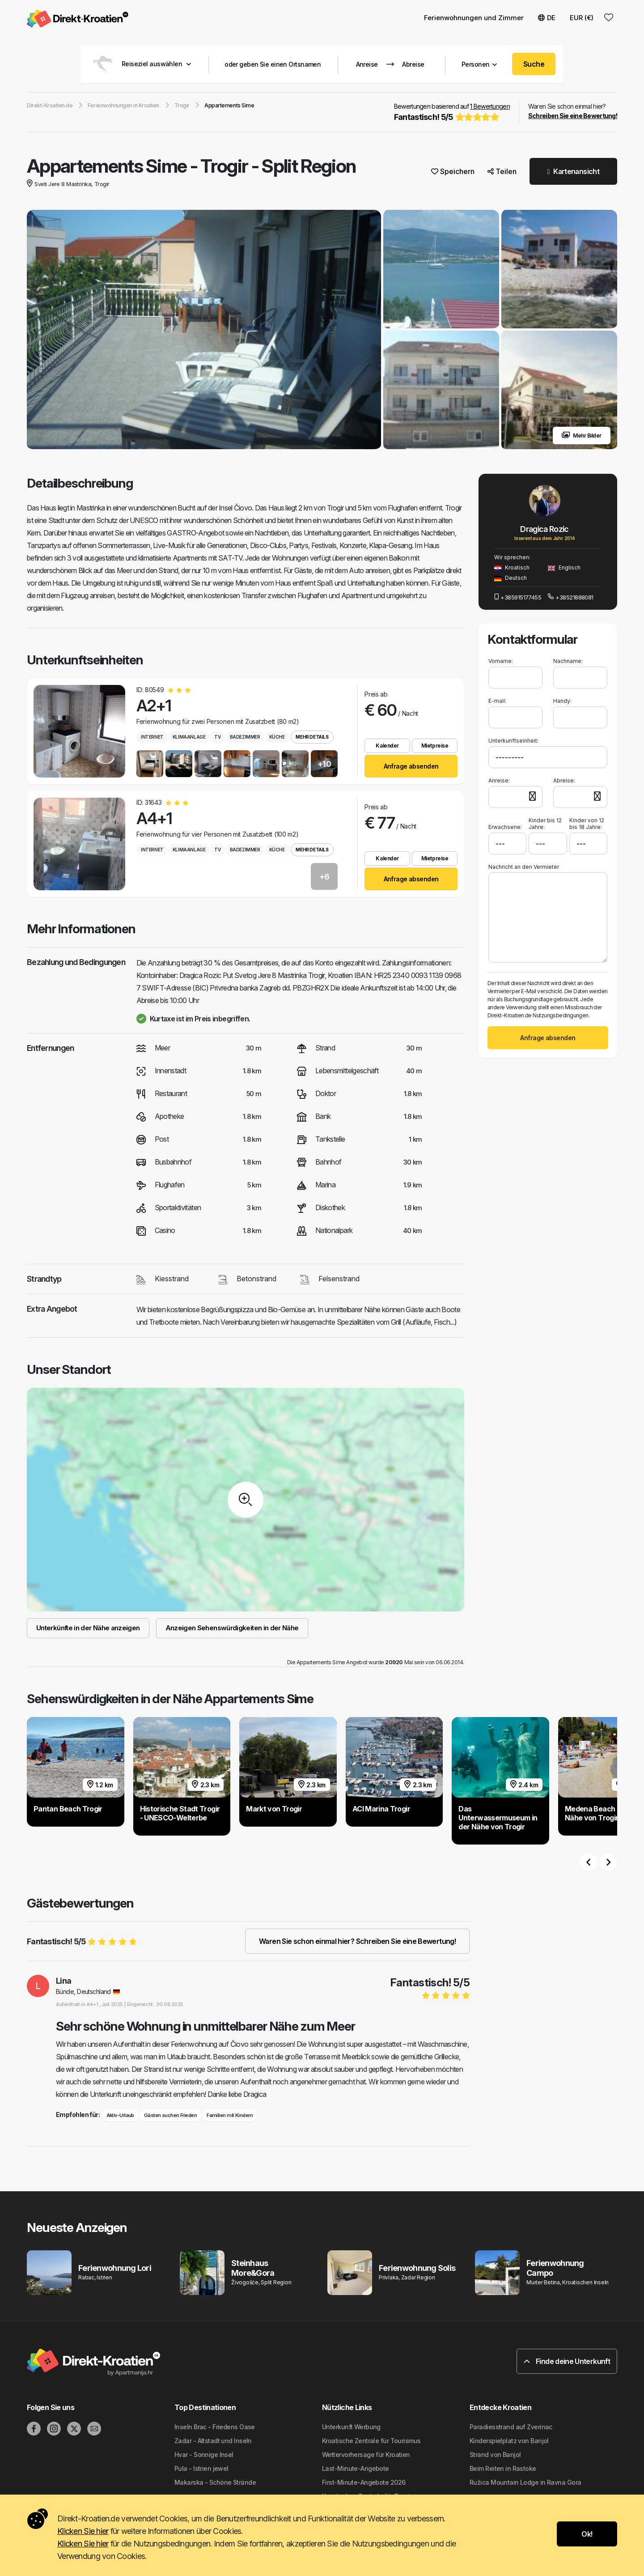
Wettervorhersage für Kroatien (366, 2454)
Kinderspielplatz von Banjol (509, 2440)
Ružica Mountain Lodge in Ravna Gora (525, 2482)
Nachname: (568, 661)
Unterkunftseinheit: (513, 740)
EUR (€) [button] (581, 17)
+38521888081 (570, 597)
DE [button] (546, 17)
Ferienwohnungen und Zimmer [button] (474, 17)
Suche (533, 64)
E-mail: (497, 700)
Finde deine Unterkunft (567, 2361)
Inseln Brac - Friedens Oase (214, 2427)
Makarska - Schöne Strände (215, 2482)
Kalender (387, 745)
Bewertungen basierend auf (452, 112)
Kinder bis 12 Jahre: (545, 823)
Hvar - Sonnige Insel (203, 2454)
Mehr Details (312, 737)
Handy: (562, 700)
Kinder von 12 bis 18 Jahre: (586, 823)
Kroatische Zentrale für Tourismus (371, 2440)
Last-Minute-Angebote (355, 2468)
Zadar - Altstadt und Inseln (213, 2440)
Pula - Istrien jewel (201, 2468)
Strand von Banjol (495, 2454)
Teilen (502, 171)
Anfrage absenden (411, 766)
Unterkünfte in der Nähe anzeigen (88, 1628)
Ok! (586, 2533)
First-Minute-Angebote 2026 (363, 2482)
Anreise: (499, 780)
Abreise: (564, 780)
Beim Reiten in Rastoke (503, 2468)
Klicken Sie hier (82, 2531)
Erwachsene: (505, 823)
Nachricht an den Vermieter (523, 866)
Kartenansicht (573, 171)
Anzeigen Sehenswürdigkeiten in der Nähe (232, 1628)
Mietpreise (434, 745)
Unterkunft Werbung (351, 2427)
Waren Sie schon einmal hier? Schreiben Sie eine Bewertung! (357, 1941)
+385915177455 (517, 597)
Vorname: (500, 661)
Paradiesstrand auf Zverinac (511, 2427)
